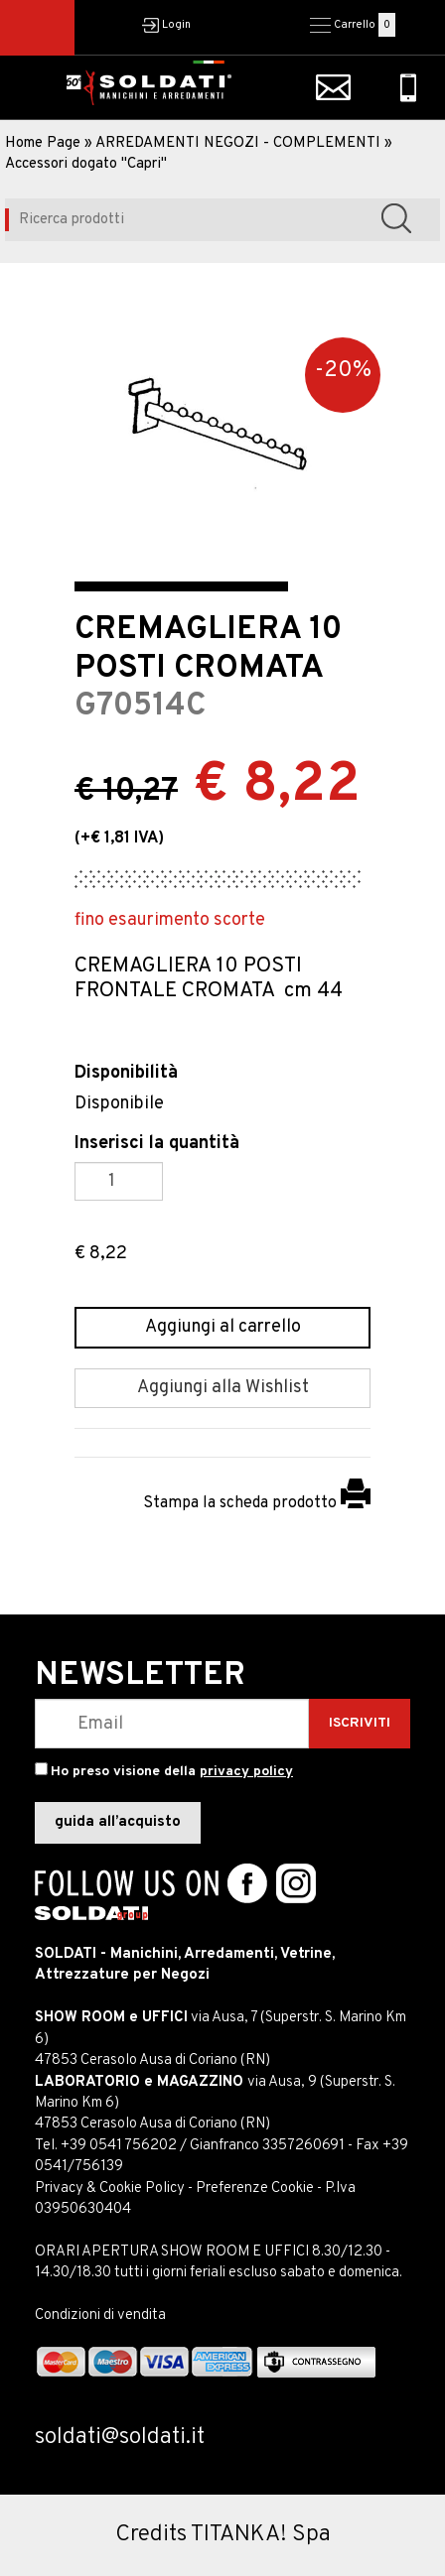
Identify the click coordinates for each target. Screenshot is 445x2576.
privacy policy (246, 1771)
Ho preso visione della (172, 1771)
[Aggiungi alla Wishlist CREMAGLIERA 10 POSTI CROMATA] (222, 1388)
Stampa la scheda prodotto (257, 1503)
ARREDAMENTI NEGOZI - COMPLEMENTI (237, 143)
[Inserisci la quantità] (118, 1181)
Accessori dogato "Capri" (86, 164)
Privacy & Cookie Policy (110, 2188)
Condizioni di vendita (100, 2315)
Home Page (42, 143)
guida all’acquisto (118, 1822)
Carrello (354, 25)
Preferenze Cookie (255, 2188)
